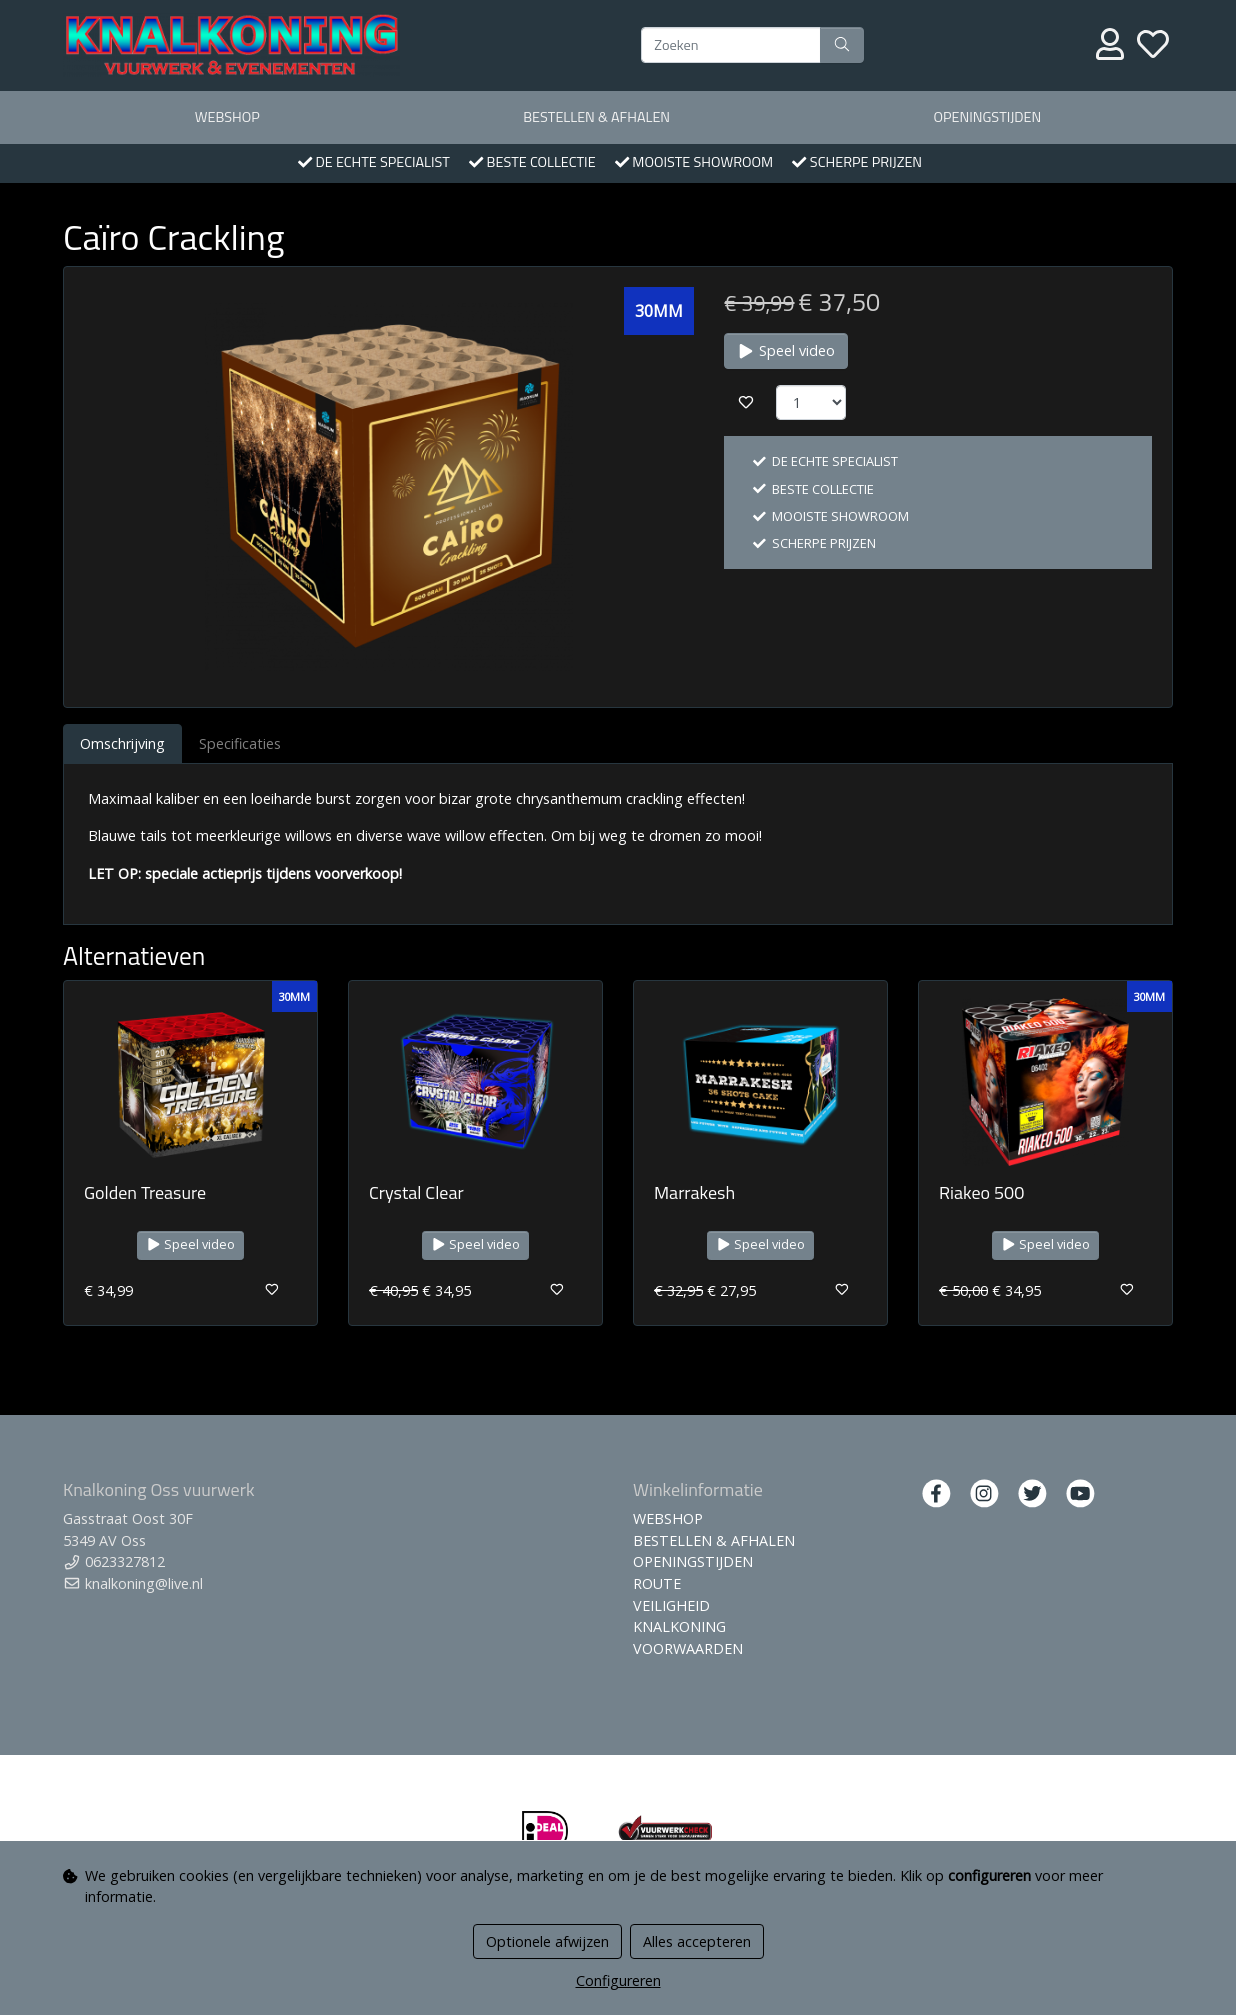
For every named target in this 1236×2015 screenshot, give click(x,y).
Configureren (618, 1980)
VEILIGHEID (671, 1605)
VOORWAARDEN (688, 1648)
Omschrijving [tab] (122, 743)
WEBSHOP (227, 117)
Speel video (786, 350)
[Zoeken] (731, 45)
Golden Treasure (145, 1192)
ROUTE (657, 1583)
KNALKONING (679, 1626)
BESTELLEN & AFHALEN (596, 117)
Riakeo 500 (981, 1192)
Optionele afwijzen (547, 1941)
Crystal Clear (416, 1192)
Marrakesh (694, 1192)
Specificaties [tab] (240, 743)
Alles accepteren (697, 1941)
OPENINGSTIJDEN (987, 117)
